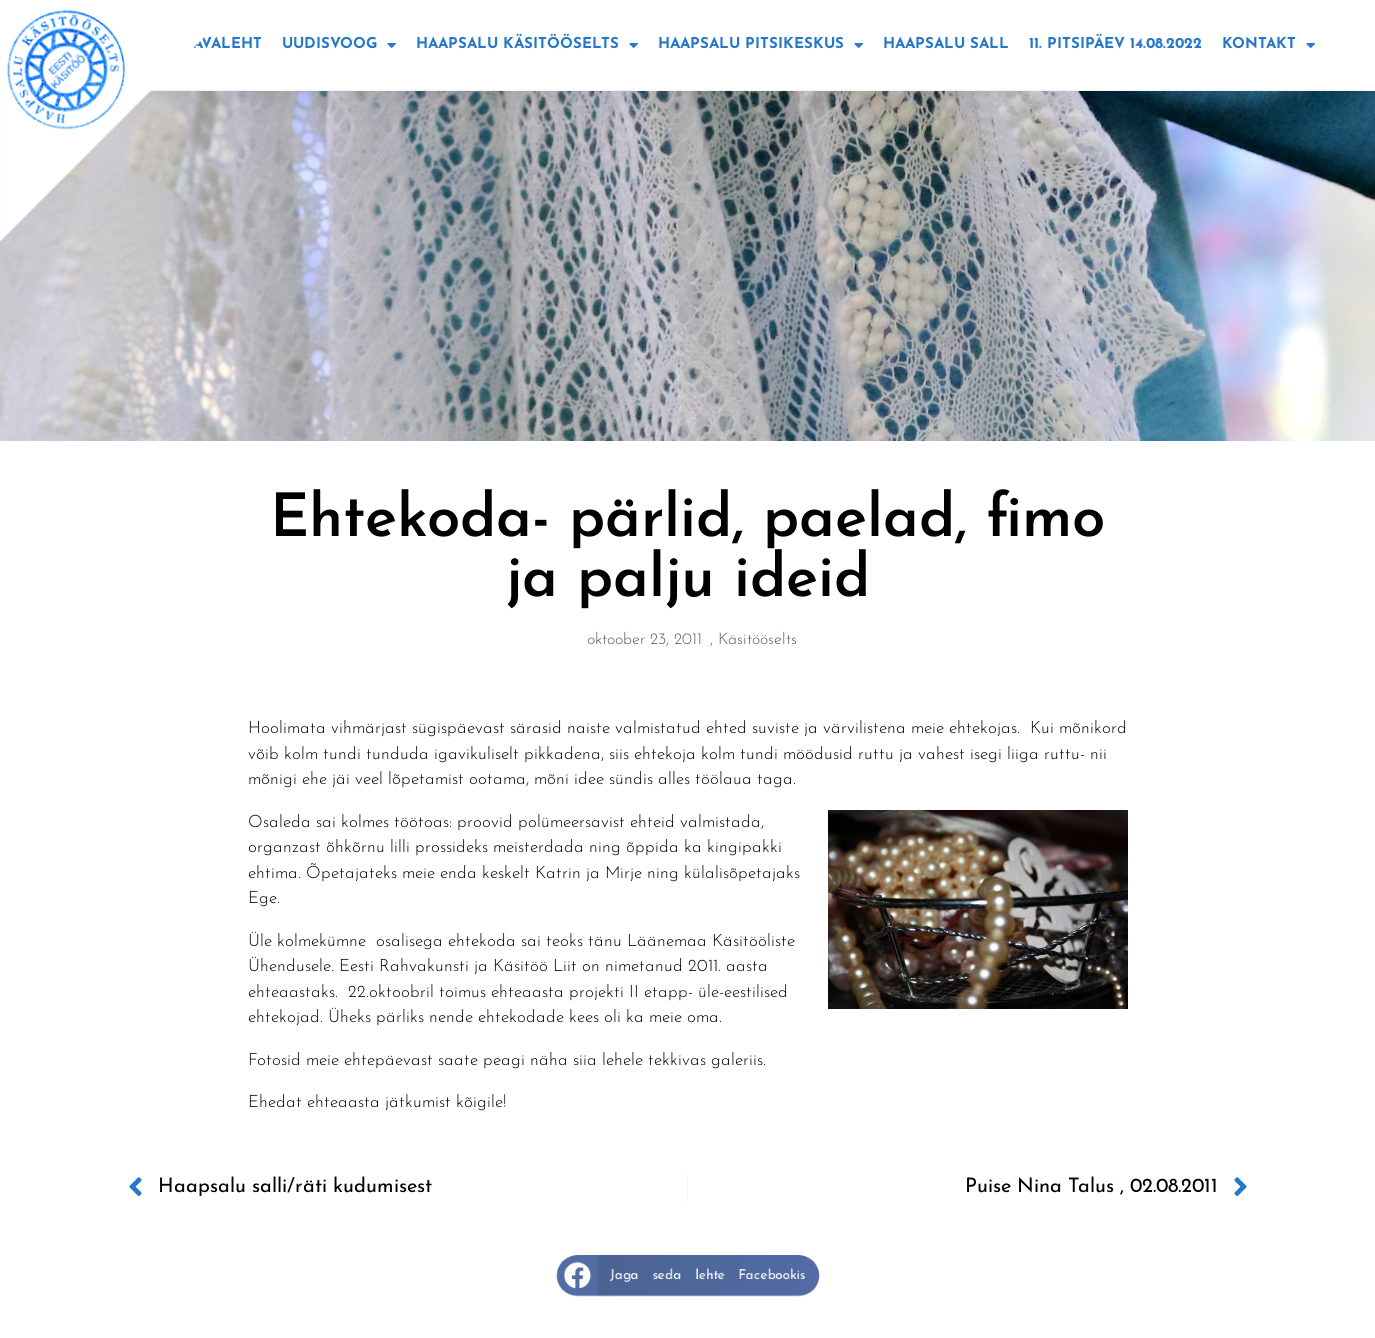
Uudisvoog (339, 45)
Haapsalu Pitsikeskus (760, 45)
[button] (687, 1275)
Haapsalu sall (946, 44)
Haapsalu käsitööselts (527, 45)
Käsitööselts (757, 640)
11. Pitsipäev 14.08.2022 (1115, 44)
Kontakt (1268, 45)
